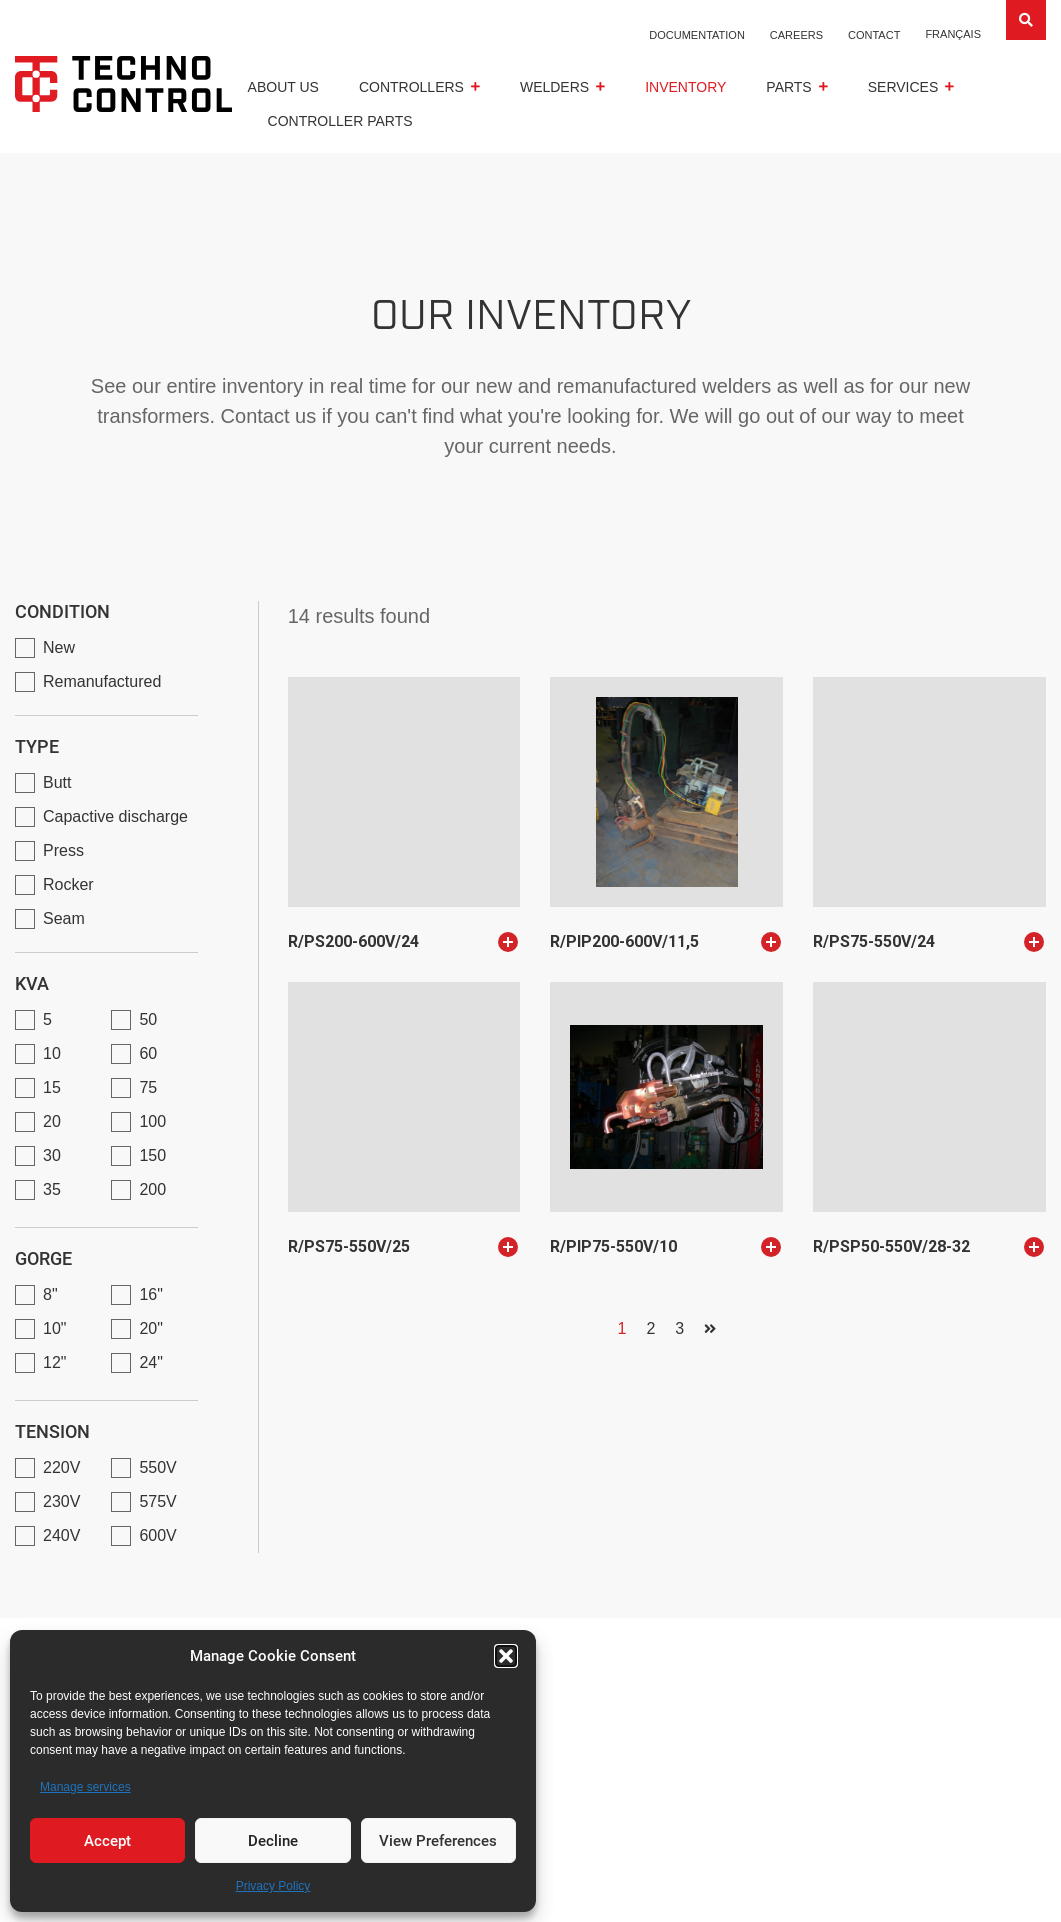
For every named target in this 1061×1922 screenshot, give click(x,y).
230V (61, 1501)
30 (52, 1155)
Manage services (85, 1787)
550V (157, 1467)
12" (54, 1362)
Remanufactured (102, 681)
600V (157, 1535)
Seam (64, 918)
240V (61, 1535)
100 (152, 1121)
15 (52, 1087)
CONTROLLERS (411, 87)
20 (52, 1121)
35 (52, 1189)
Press (63, 850)
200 (152, 1189)
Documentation (697, 35)
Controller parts (340, 121)
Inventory (685, 87)
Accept (107, 1841)
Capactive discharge (115, 816)
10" (54, 1328)
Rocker (68, 884)
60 (148, 1053)
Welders (554, 87)
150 (152, 1155)
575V (157, 1501)
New (59, 647)
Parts (788, 87)
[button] (506, 1656)
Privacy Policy (273, 1886)
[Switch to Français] (953, 34)
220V (61, 1467)
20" (150, 1328)
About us (283, 87)
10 (52, 1053)
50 (148, 1019)
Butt (57, 782)
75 (148, 1087)
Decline (273, 1841)
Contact (874, 35)
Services (903, 87)
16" (150, 1294)
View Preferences (438, 1841)
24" (150, 1362)
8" (50, 1294)
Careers (796, 35)
